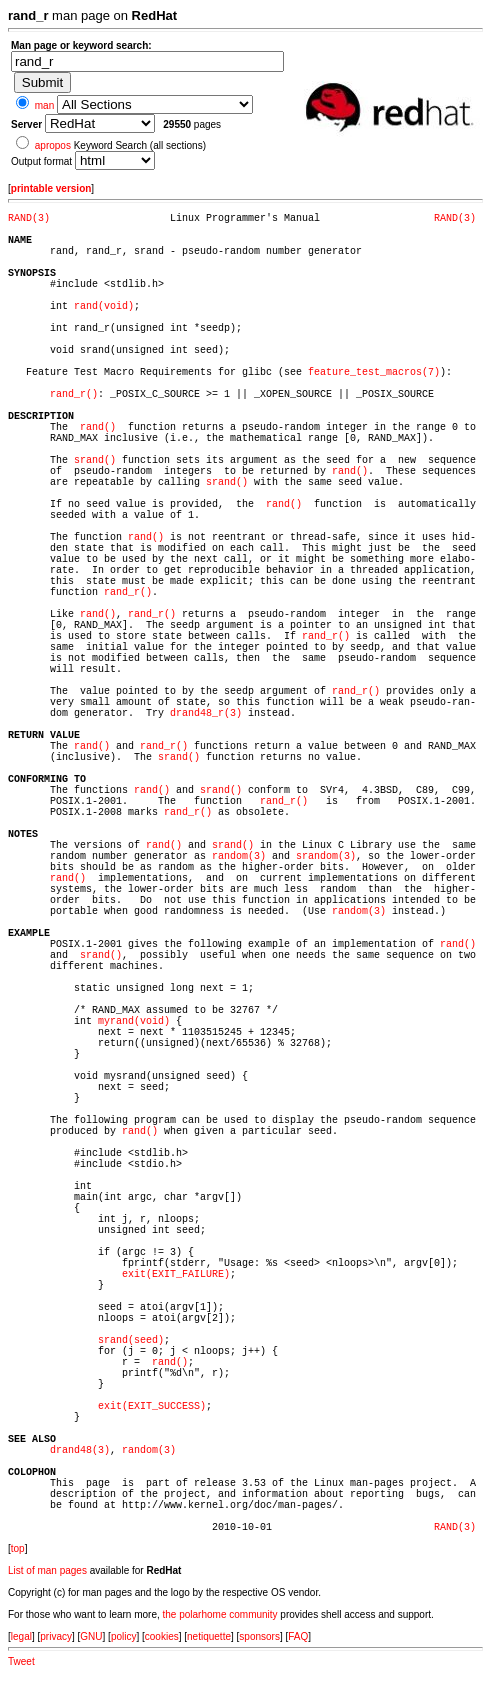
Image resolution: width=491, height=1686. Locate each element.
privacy (56, 1636)
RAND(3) (29, 218)
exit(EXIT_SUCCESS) (152, 1406)
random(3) (239, 856)
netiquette (209, 1636)
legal (21, 1636)
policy (124, 1636)
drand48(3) (80, 1450)
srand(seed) (131, 1340)
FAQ (298, 1636)
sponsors (259, 1636)
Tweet (21, 1661)
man (44, 105)
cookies (162, 1636)
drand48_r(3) (206, 713)
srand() (95, 460)
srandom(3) (326, 856)
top (18, 1548)
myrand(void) (134, 1021)
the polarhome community (220, 1614)
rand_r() (74, 394)
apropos (53, 145)
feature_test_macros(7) (374, 372)
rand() (98, 427)
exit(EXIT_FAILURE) (176, 1274)
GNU (91, 1636)
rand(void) (104, 306)
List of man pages (47, 1570)
